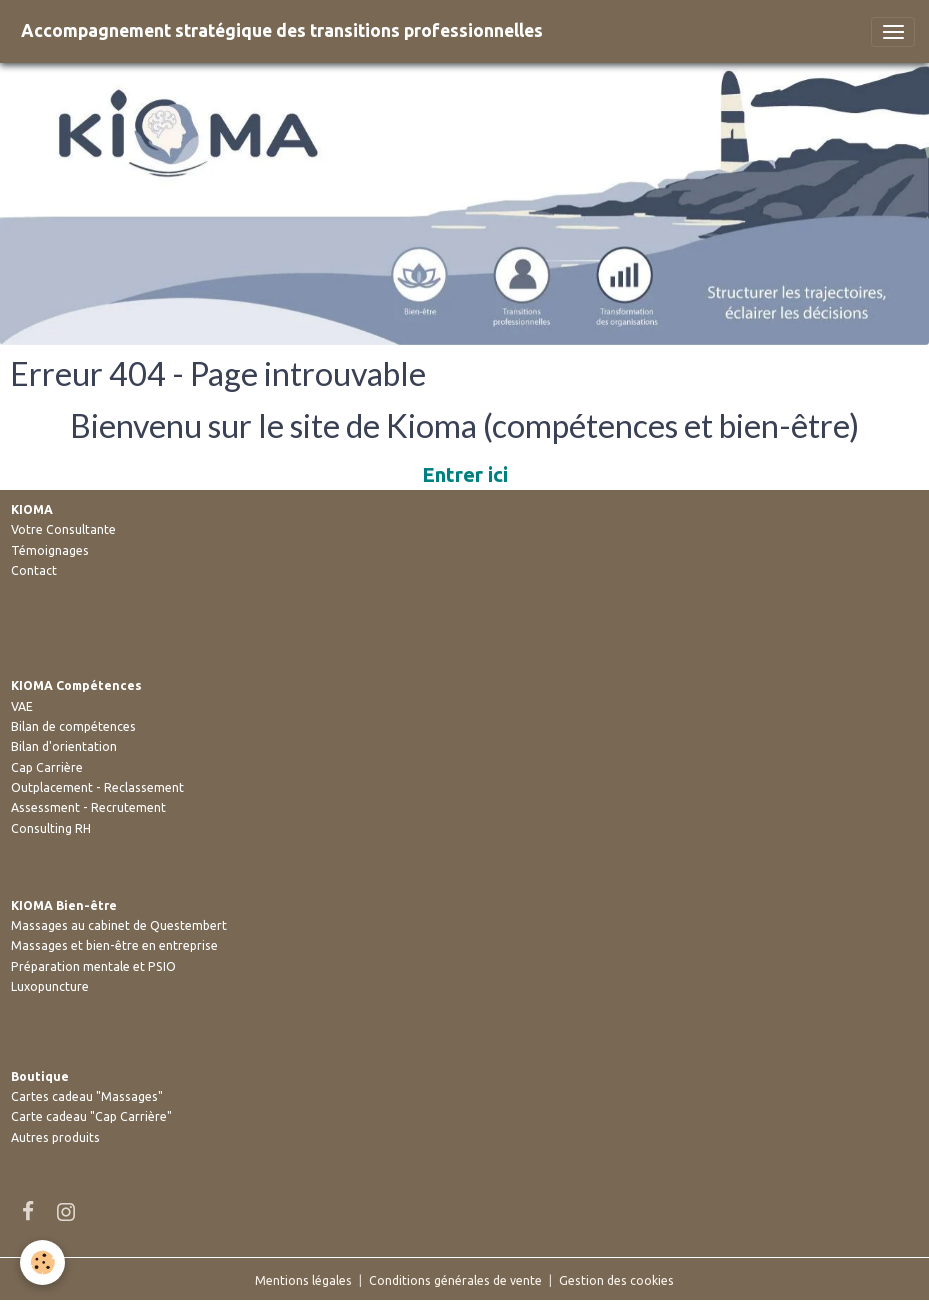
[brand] (282, 31)
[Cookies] (42, 1262)
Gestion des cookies (616, 1280)
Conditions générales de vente (455, 1280)
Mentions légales (303, 1280)
